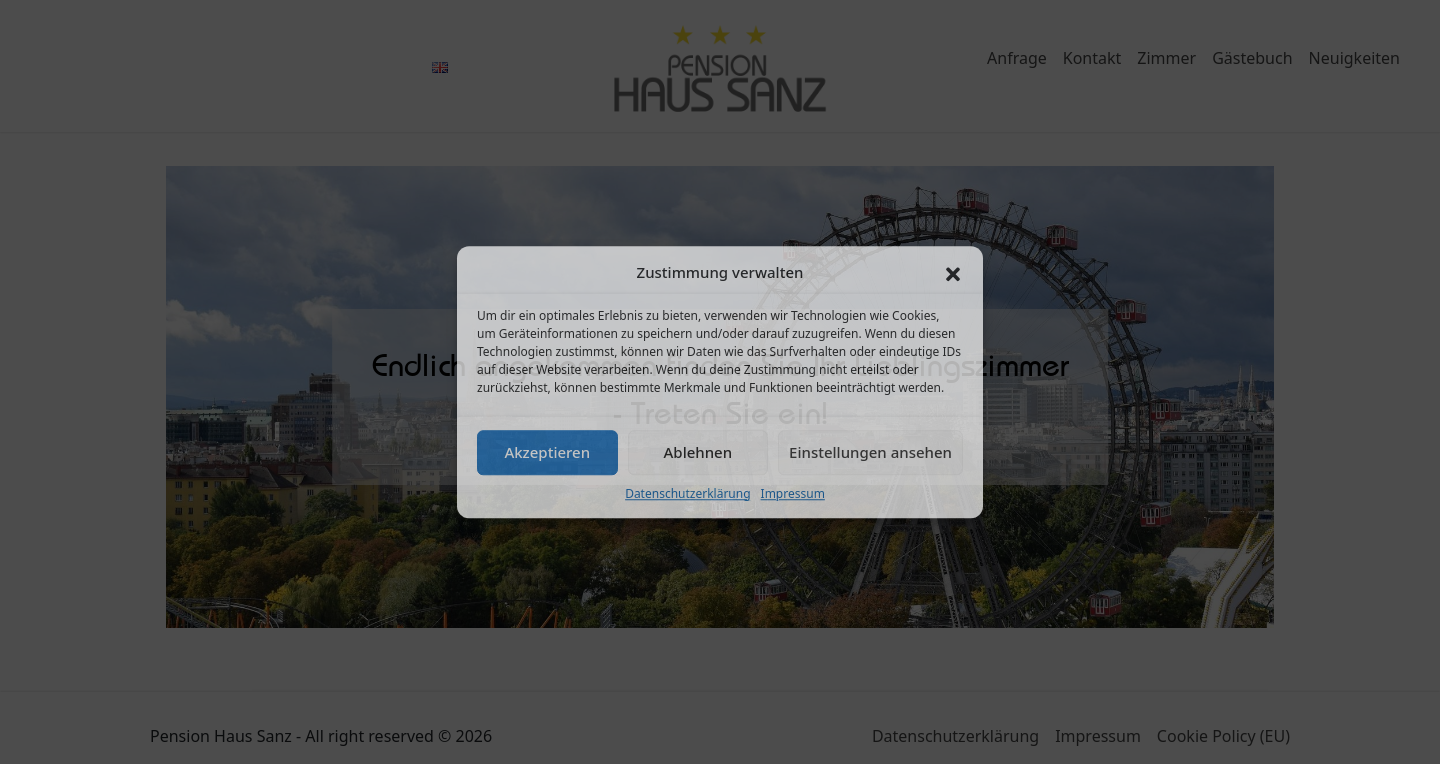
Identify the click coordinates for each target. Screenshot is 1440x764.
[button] (953, 273)
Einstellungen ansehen (870, 452)
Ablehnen (698, 452)
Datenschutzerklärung (687, 493)
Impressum (793, 493)
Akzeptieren (547, 452)
